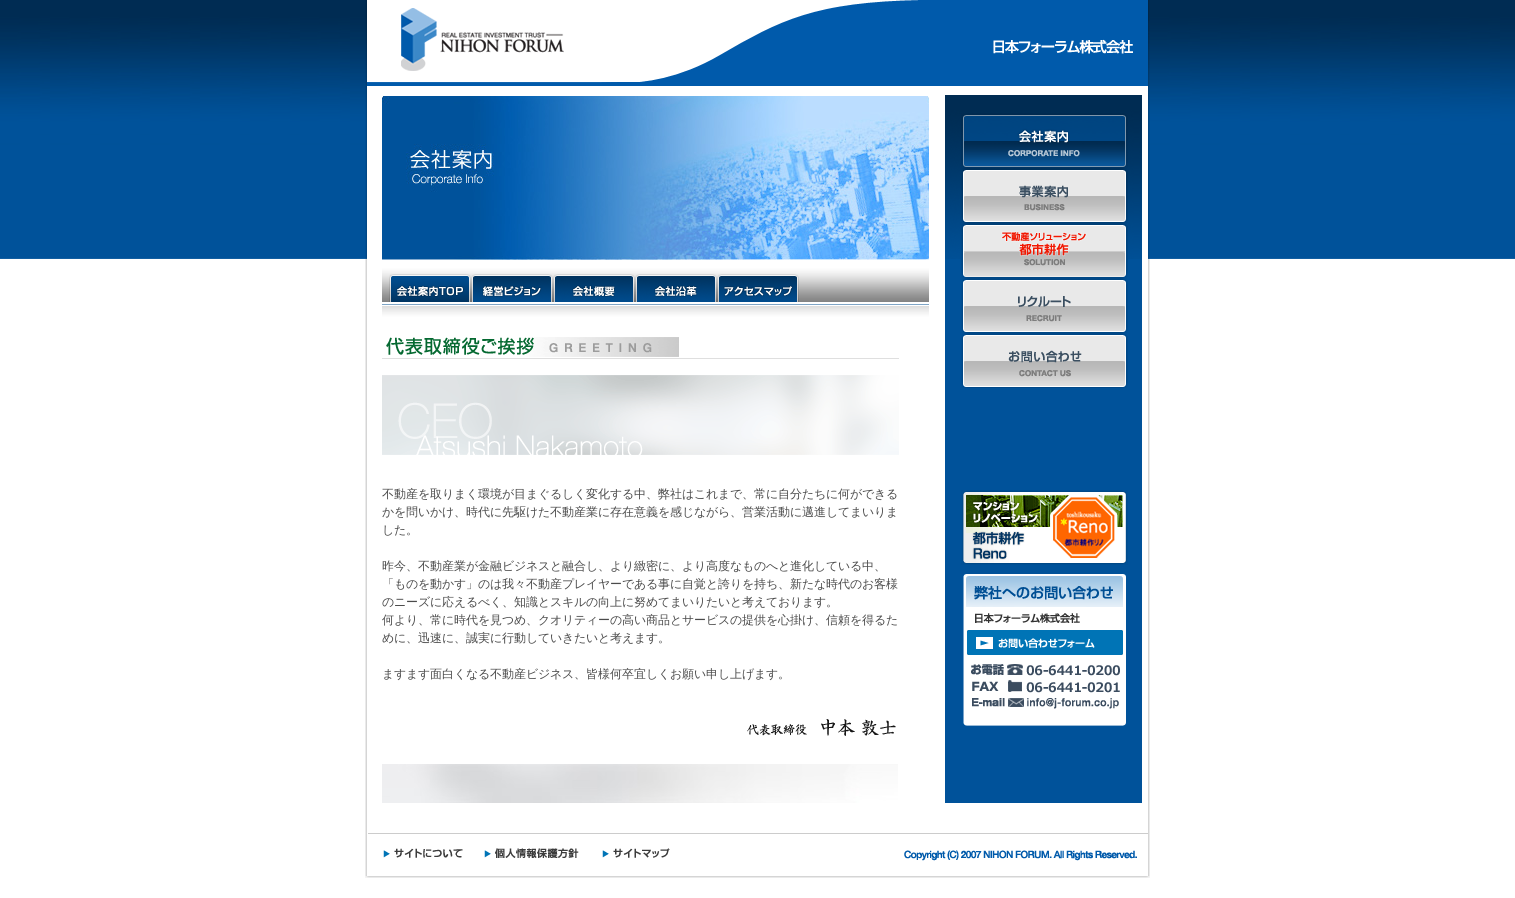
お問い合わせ (1044, 360)
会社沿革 (676, 288)
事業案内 (1044, 195)
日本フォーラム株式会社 (1058, 41)
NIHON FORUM (476, 41)
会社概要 (594, 288)
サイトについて (428, 853)
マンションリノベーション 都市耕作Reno (1044, 527)
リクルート (1044, 305)
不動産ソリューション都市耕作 (1044, 250)
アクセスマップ (758, 288)
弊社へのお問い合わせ (1044, 650)
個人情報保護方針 (538, 853)
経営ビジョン (512, 288)
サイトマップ (641, 853)
